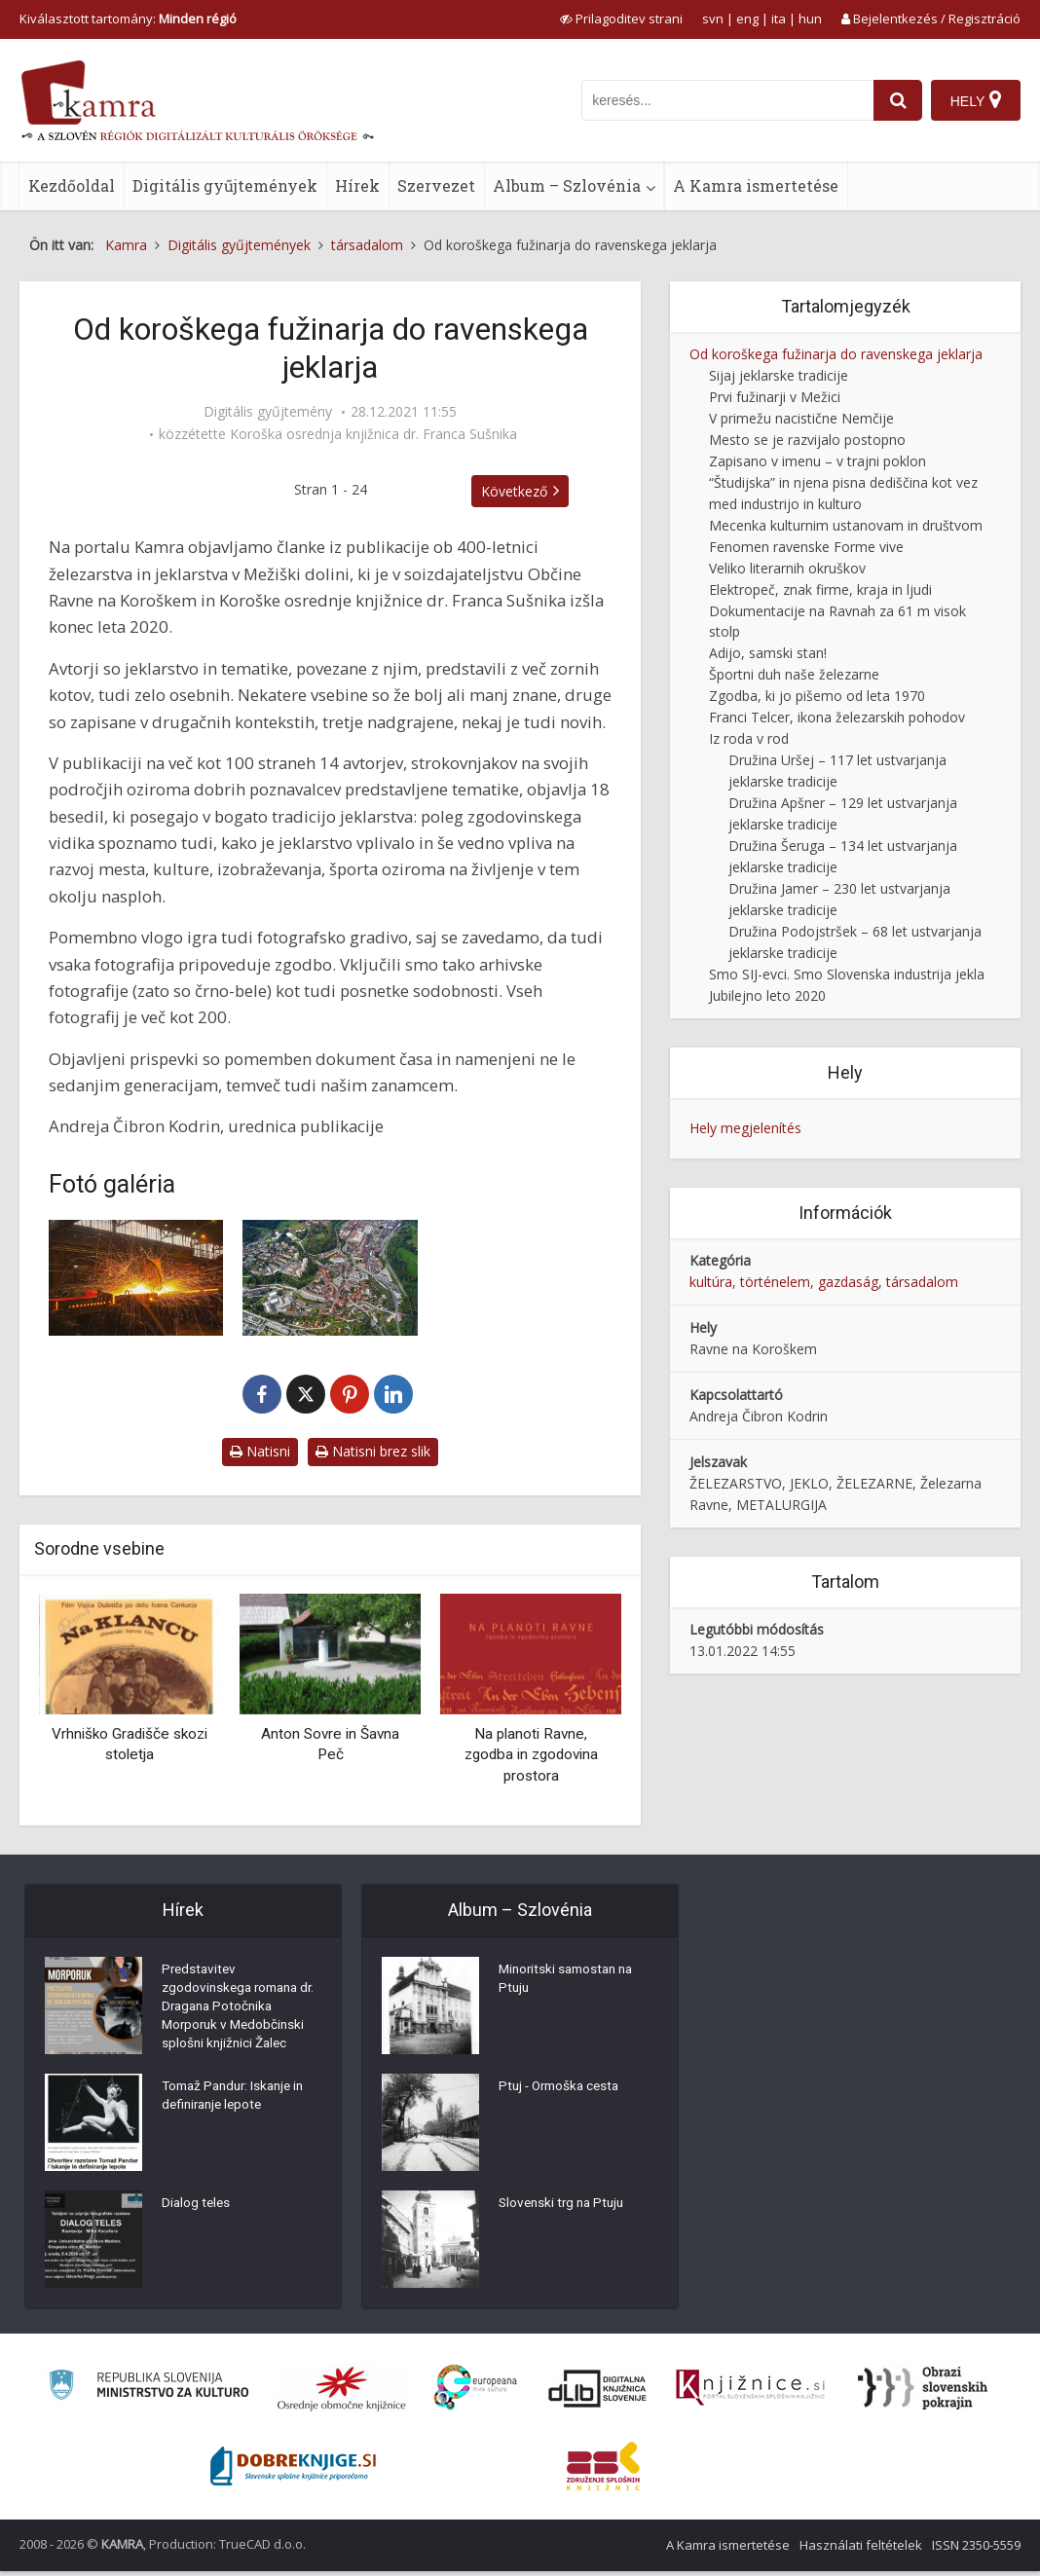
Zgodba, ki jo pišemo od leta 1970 (817, 695)
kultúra (710, 1281)
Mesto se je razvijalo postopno (807, 439)
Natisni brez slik (373, 1451)
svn (713, 18)
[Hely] (975, 100)
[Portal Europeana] (475, 2392)
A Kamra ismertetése (755, 185)
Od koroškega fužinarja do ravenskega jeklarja (836, 354)
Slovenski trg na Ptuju (565, 2205)
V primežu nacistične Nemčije (801, 418)
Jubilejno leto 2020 (767, 995)
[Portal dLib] (597, 2393)
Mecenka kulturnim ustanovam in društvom (846, 525)
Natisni (260, 1451)
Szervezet (436, 185)
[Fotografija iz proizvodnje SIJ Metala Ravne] (136, 1278)
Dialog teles (197, 2210)
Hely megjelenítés (745, 1128)
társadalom (922, 1281)
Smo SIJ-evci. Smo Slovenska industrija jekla (846, 974)
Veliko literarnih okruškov (787, 568)
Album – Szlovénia (567, 185)
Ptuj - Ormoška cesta (563, 2088)
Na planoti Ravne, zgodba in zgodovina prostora (531, 1755)
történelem (775, 1281)
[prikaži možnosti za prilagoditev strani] (621, 18)
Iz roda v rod (749, 738)
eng (747, 18)
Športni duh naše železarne (794, 674)
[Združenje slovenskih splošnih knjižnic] (750, 2393)
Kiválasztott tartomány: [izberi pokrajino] (128, 18)
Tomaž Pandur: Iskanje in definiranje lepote (238, 2102)
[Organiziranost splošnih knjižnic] (342, 2393)
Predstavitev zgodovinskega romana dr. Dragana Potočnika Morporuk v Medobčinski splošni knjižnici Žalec (236, 2010)
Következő (523, 491)
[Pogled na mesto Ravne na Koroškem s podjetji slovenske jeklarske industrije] (329, 1278)
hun (810, 18)
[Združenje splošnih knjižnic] (603, 2471)
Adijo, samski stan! (768, 653)
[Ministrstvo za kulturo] (148, 2392)
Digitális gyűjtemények (224, 185)
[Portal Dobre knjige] (293, 2470)
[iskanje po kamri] (725, 100)
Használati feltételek (860, 2549)
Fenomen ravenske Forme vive (806, 546)
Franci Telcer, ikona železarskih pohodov (837, 717)
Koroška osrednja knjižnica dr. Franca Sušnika (373, 434)
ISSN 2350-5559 (976, 2549)
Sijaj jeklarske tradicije (778, 375)
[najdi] (896, 100)
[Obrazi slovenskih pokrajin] (922, 2393)
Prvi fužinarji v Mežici (774, 396)
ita (778, 18)
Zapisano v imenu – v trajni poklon (817, 461)
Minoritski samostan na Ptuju (570, 1981)
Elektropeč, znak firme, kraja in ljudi (820, 589)
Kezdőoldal (71, 185)
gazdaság (848, 1281)
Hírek (357, 185)
